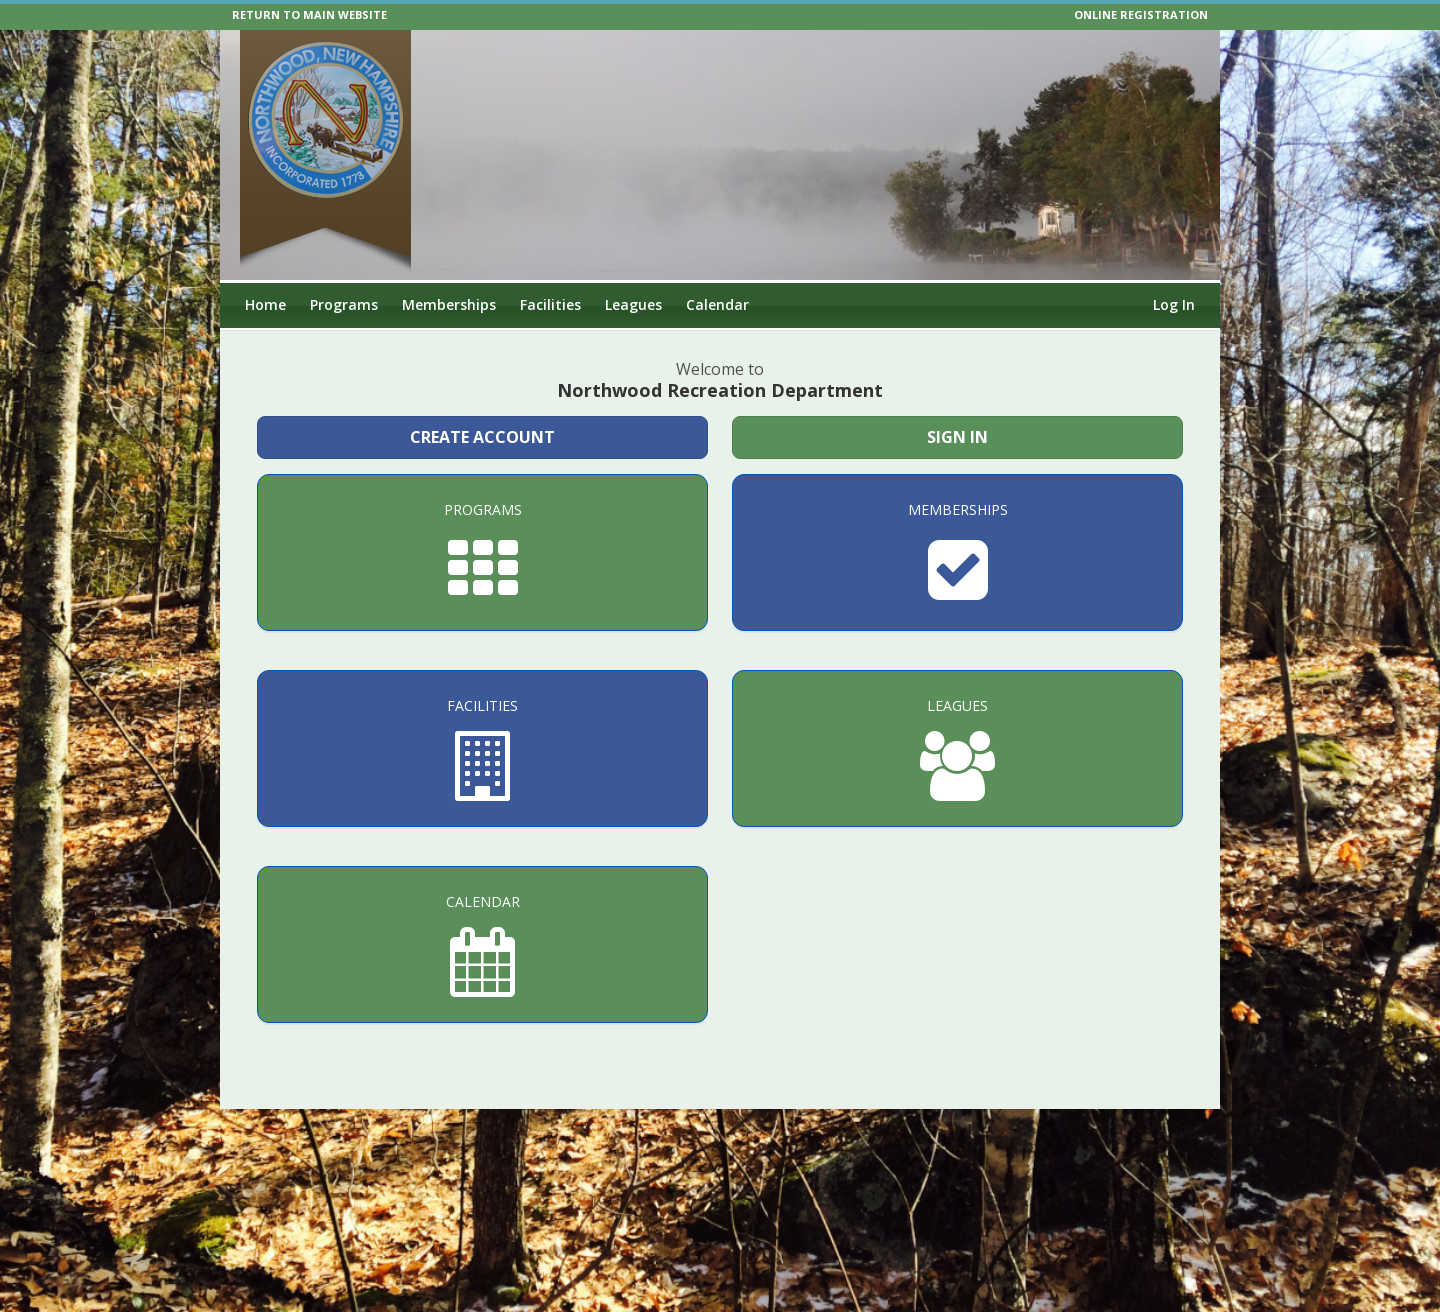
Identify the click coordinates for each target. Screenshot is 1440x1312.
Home (265, 304)
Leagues (633, 304)
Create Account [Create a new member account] (482, 437)
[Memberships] (957, 552)
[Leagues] (957, 748)
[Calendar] (482, 944)
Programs (344, 304)
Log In (1174, 304)
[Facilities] (482, 748)
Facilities (550, 304)
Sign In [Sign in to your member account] (957, 437)
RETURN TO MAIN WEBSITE (309, 14)
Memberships (449, 304)
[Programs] (482, 552)
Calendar (717, 304)
